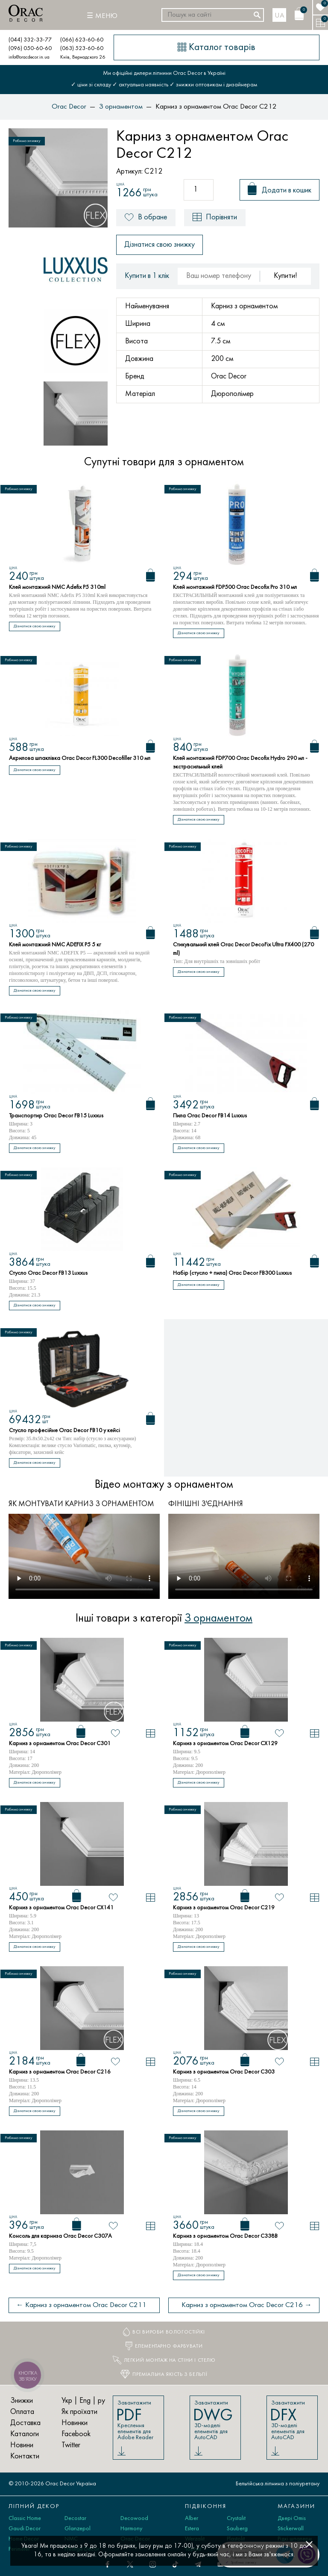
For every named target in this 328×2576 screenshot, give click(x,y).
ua (279, 15)
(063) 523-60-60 (81, 48)
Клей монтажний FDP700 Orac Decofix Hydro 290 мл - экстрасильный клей (240, 763)
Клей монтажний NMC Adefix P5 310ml (57, 587)
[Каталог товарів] (216, 47)
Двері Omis (292, 2518)
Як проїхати (79, 2412)
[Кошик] (299, 13)
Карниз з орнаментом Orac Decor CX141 (61, 1908)
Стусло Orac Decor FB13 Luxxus (48, 1273)
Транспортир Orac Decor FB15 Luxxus (56, 1116)
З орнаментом (218, 1618)
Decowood (134, 2518)
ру (101, 2401)
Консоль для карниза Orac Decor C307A (60, 2236)
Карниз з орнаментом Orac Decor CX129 (225, 1743)
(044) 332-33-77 (30, 40)
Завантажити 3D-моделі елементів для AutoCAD (214, 2420)
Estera (192, 2529)
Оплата (22, 2412)
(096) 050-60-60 (30, 48)
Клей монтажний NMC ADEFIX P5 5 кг (55, 945)
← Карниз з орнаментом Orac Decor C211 (81, 2305)
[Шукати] (257, 15)
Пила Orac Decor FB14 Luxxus (210, 1116)
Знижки (21, 2401)
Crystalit (236, 2518)
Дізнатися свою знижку (159, 244)
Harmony (131, 2529)
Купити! (285, 276)
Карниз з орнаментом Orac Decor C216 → (247, 2305)
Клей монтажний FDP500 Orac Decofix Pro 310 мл (235, 587)
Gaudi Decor (25, 2529)
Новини (21, 2445)
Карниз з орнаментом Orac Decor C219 (224, 1908)
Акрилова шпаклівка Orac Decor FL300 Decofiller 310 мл (79, 758)
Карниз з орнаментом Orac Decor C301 (60, 1743)
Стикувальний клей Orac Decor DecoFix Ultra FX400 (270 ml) (243, 949)
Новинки (75, 2423)
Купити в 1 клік (147, 276)
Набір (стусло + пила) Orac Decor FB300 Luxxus (232, 1273)
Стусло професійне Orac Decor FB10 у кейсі (64, 1430)
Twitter (71, 2445)
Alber (191, 2518)
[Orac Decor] (26, 13)
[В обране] (115, 1733)
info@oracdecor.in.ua (29, 57)
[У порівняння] (150, 1733)
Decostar (75, 2518)
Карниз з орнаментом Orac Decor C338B (225, 2236)
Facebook (76, 2434)
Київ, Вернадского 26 (82, 57)
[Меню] (102, 16)
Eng (85, 2401)
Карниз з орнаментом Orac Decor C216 (60, 2072)
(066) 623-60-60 (81, 40)
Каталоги (24, 2434)
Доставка (25, 2423)
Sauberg (237, 2529)
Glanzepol (77, 2529)
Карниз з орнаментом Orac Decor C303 (224, 2072)
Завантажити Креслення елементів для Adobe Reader (137, 2420)
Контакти (24, 2456)
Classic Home (25, 2518)
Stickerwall (291, 2529)
